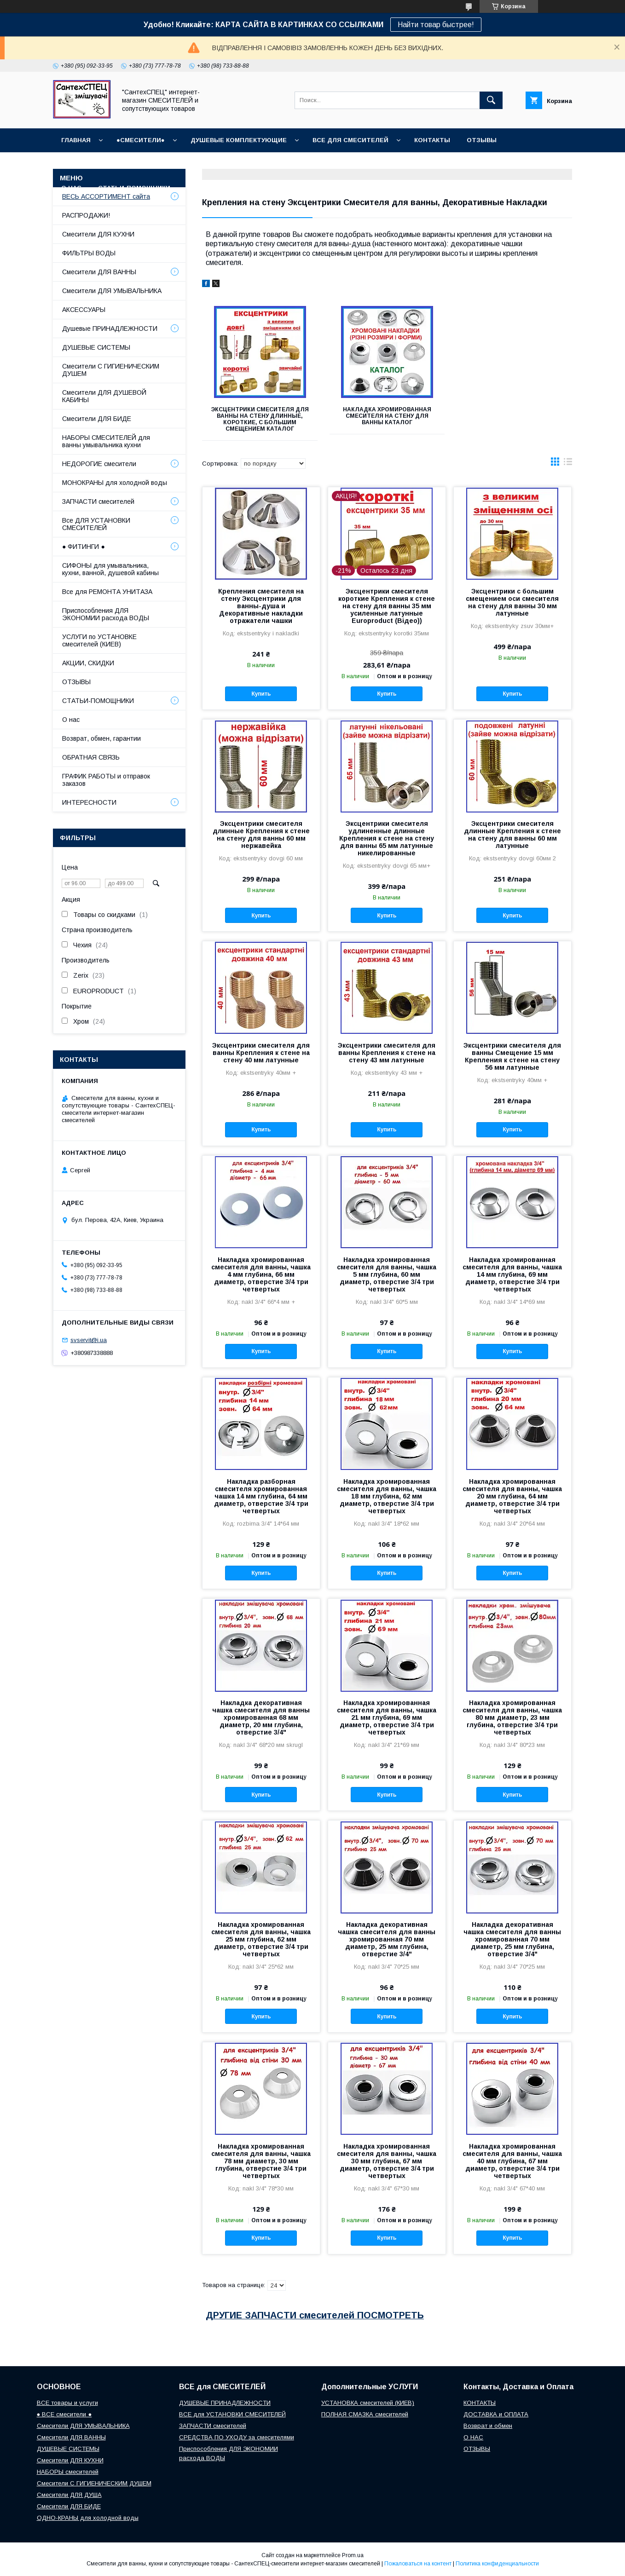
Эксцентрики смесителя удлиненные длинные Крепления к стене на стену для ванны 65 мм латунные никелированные (386, 838)
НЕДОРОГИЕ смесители (99, 463)
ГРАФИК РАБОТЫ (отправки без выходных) (137, 164)
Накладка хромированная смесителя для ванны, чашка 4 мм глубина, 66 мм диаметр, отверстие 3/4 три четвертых (261, 1274)
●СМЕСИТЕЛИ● (140, 140)
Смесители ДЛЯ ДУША (69, 2494)
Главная (76, 140)
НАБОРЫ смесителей (67, 2471)
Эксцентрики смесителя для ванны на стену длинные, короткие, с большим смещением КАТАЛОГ (260, 419)
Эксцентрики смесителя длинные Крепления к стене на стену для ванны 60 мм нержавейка (261, 834)
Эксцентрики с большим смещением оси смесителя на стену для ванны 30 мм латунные (512, 602)
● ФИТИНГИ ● (83, 546)
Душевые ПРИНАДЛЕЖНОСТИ (109, 328)
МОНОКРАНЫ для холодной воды (114, 482)
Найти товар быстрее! (436, 25)
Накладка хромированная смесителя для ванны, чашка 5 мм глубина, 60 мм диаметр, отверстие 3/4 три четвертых (386, 1274)
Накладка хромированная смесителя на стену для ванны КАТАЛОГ (387, 416)
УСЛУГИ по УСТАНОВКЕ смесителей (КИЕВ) (99, 640)
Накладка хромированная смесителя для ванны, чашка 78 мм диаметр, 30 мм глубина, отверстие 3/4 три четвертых (261, 2161)
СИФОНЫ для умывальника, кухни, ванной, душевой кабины (110, 569)
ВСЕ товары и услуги (67, 2402)
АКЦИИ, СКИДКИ (88, 663)
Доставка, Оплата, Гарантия (280, 164)
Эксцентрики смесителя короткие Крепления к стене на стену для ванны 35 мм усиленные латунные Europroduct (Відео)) (386, 606)
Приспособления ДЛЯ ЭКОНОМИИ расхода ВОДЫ (105, 614)
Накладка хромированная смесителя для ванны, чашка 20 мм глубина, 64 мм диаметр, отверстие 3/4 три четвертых (512, 1496)
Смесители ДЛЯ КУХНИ (98, 234)
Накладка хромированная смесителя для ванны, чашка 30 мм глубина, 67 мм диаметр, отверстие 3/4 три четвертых (386, 2161)
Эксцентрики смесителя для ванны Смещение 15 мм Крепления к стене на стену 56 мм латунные (512, 1056)
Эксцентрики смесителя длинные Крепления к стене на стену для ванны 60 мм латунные (512, 834)
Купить (261, 694)
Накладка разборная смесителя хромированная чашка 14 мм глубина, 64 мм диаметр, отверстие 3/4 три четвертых (261, 1496)
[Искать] (491, 100)
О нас (71, 719)
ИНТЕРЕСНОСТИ (89, 802)
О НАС (71, 187)
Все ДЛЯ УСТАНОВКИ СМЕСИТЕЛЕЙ (96, 524)
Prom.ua (353, 2555)
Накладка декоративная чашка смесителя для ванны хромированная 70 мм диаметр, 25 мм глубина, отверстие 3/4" (386, 1939)
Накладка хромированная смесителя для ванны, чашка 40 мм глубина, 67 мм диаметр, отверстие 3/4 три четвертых (512, 2161)
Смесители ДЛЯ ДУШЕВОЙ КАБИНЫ (104, 396)
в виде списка (568, 463)
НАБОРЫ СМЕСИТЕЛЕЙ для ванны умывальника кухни (106, 441)
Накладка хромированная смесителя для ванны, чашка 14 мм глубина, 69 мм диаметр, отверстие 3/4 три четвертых (512, 1274)
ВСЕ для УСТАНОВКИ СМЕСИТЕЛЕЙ (232, 2414)
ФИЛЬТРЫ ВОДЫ (89, 253)
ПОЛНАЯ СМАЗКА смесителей (364, 2414)
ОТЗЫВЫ (482, 140)
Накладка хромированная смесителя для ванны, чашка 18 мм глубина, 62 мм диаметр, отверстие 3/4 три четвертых (386, 1496)
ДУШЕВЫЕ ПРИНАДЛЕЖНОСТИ (225, 2402)
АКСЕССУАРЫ (83, 309)
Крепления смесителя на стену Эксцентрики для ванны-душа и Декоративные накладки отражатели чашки (261, 606)
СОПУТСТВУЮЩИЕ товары (232, 187)
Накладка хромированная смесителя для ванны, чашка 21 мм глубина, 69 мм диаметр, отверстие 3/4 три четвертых (386, 1717)
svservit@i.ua (88, 1340)
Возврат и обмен (378, 164)
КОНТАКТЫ (432, 140)
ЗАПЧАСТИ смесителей (98, 501)
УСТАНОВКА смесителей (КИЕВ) (367, 2402)
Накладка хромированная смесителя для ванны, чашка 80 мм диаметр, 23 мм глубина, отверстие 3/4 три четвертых (512, 1717)
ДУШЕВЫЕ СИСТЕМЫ (96, 347)
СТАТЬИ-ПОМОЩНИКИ (134, 187)
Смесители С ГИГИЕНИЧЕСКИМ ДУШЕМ (110, 370)
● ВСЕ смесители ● (64, 2414)
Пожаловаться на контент (417, 2563)
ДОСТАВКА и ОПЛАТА (495, 2414)
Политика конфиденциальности (497, 2563)
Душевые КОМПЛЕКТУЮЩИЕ (239, 140)
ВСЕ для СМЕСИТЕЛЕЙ (350, 140)
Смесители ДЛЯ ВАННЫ (99, 272)
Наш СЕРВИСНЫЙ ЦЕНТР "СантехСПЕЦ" (492, 164)
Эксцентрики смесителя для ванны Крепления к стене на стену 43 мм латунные (386, 1053)
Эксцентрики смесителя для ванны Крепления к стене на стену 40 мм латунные (261, 1053)
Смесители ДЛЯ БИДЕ (96, 418)
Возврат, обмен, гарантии (101, 738)
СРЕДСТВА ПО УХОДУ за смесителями (236, 2437)
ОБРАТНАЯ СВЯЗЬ (91, 757)
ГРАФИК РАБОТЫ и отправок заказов (106, 779)
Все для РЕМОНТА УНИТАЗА (107, 591)
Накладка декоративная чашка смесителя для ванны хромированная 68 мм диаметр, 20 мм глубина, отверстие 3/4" (261, 1717)
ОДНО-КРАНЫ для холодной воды (88, 2517)
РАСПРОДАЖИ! (86, 215)
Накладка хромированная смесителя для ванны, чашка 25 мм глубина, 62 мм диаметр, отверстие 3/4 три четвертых (261, 1939)
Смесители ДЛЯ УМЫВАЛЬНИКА (112, 290)
